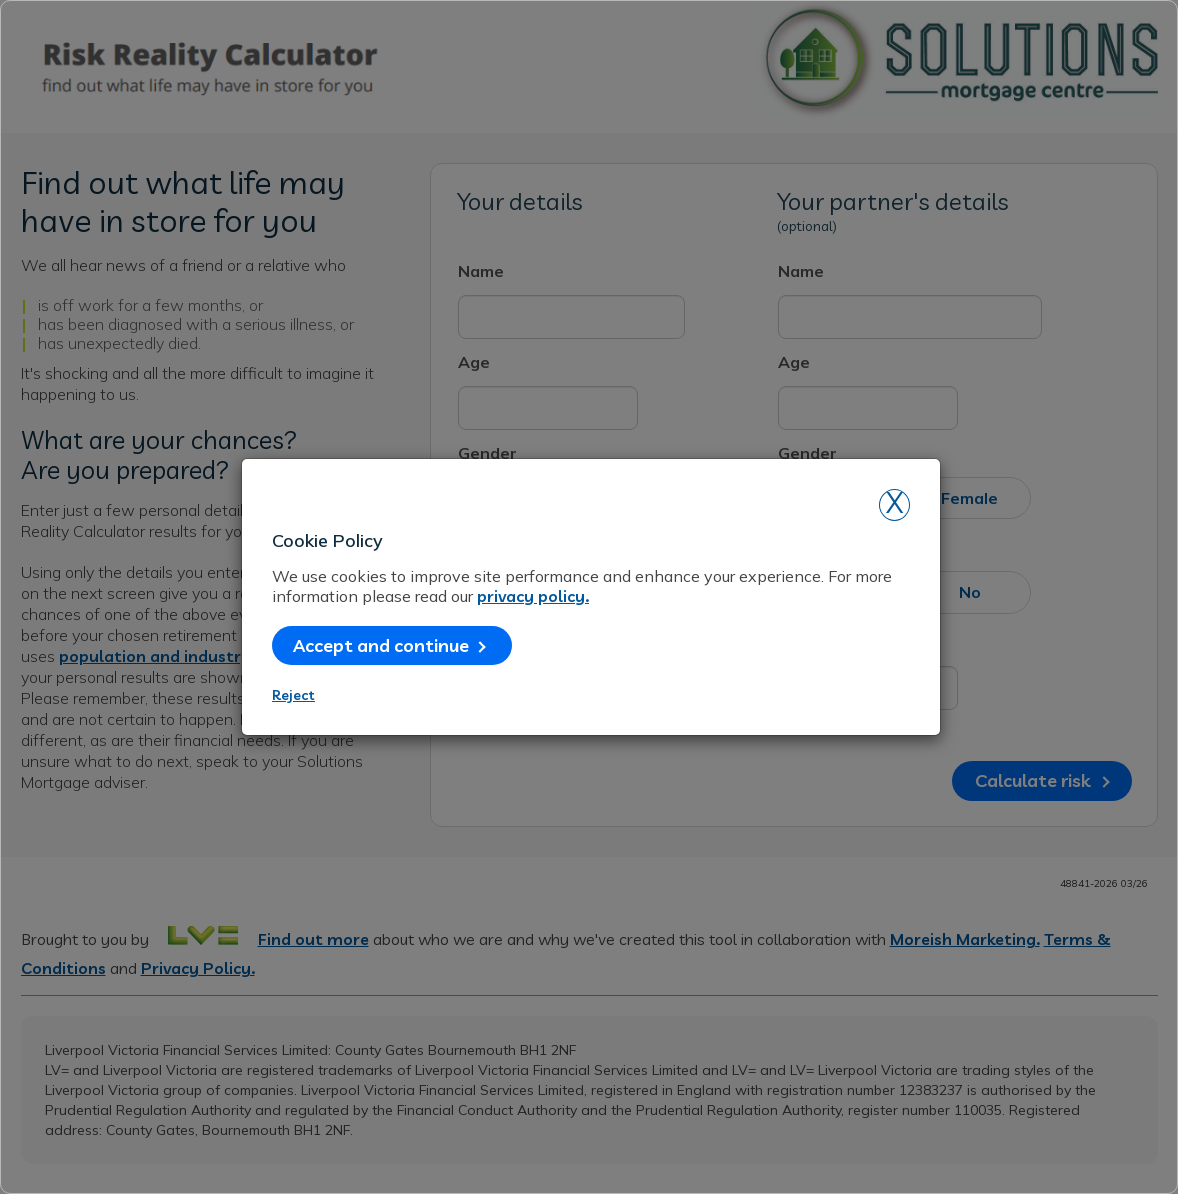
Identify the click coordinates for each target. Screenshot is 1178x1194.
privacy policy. (533, 596)
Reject (293, 695)
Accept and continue (389, 645)
